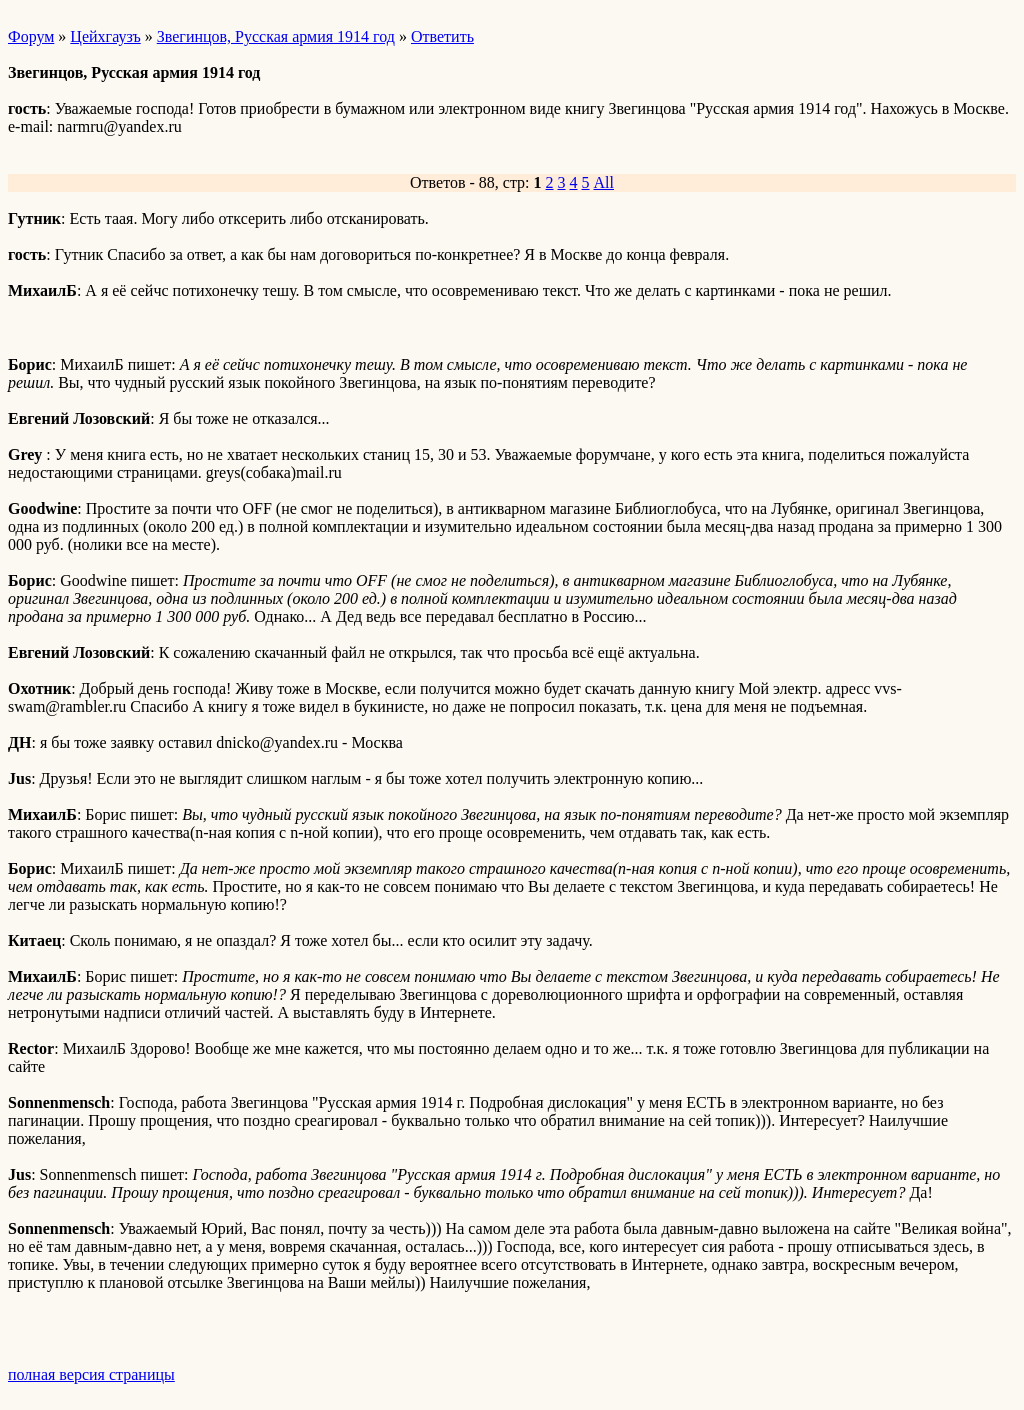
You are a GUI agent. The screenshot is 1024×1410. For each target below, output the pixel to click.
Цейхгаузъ (105, 36)
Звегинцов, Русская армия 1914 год (276, 36)
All (604, 182)
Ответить (442, 36)
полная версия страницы (91, 1374)
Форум (31, 36)
